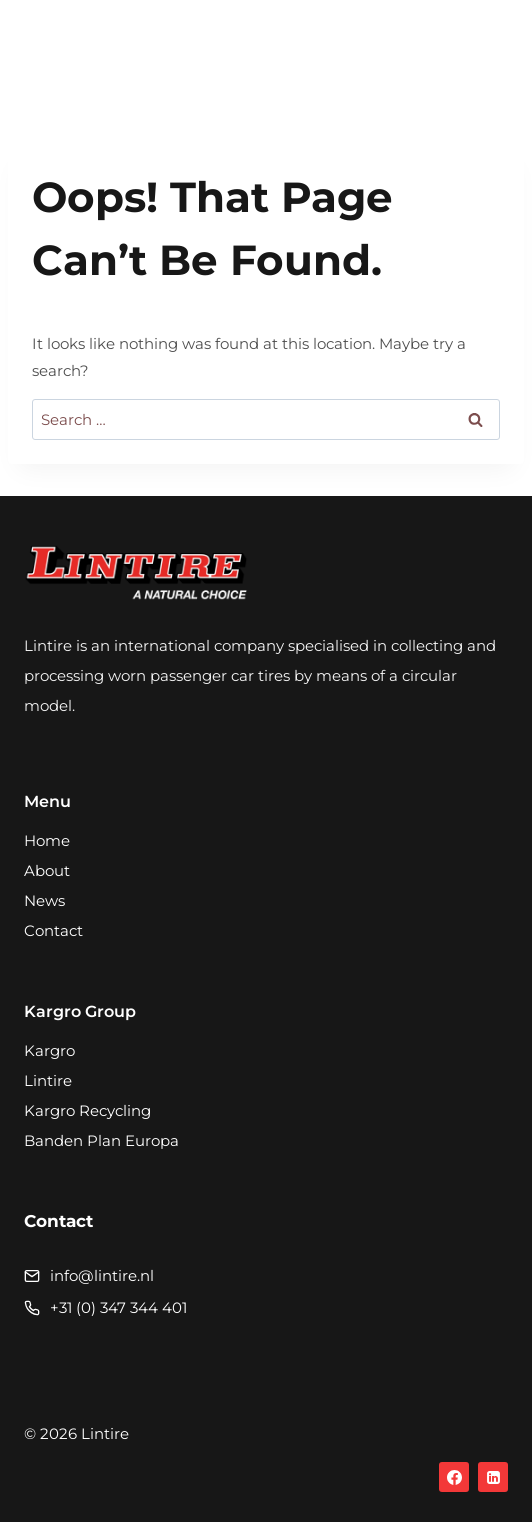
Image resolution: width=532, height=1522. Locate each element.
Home (47, 840)
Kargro (49, 1050)
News (44, 900)
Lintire (48, 1080)
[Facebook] (454, 1477)
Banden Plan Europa (101, 1140)
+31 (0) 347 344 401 (118, 1307)
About (47, 870)
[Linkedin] (493, 1477)
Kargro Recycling (87, 1110)
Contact (53, 930)
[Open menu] (486, 54)
